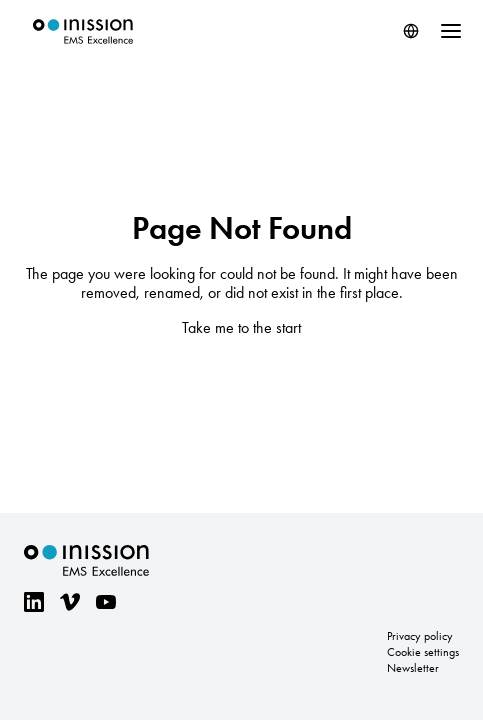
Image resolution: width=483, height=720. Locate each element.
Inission (83, 31)
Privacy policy (420, 636)
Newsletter (413, 668)
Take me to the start (241, 327)
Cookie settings (423, 652)
